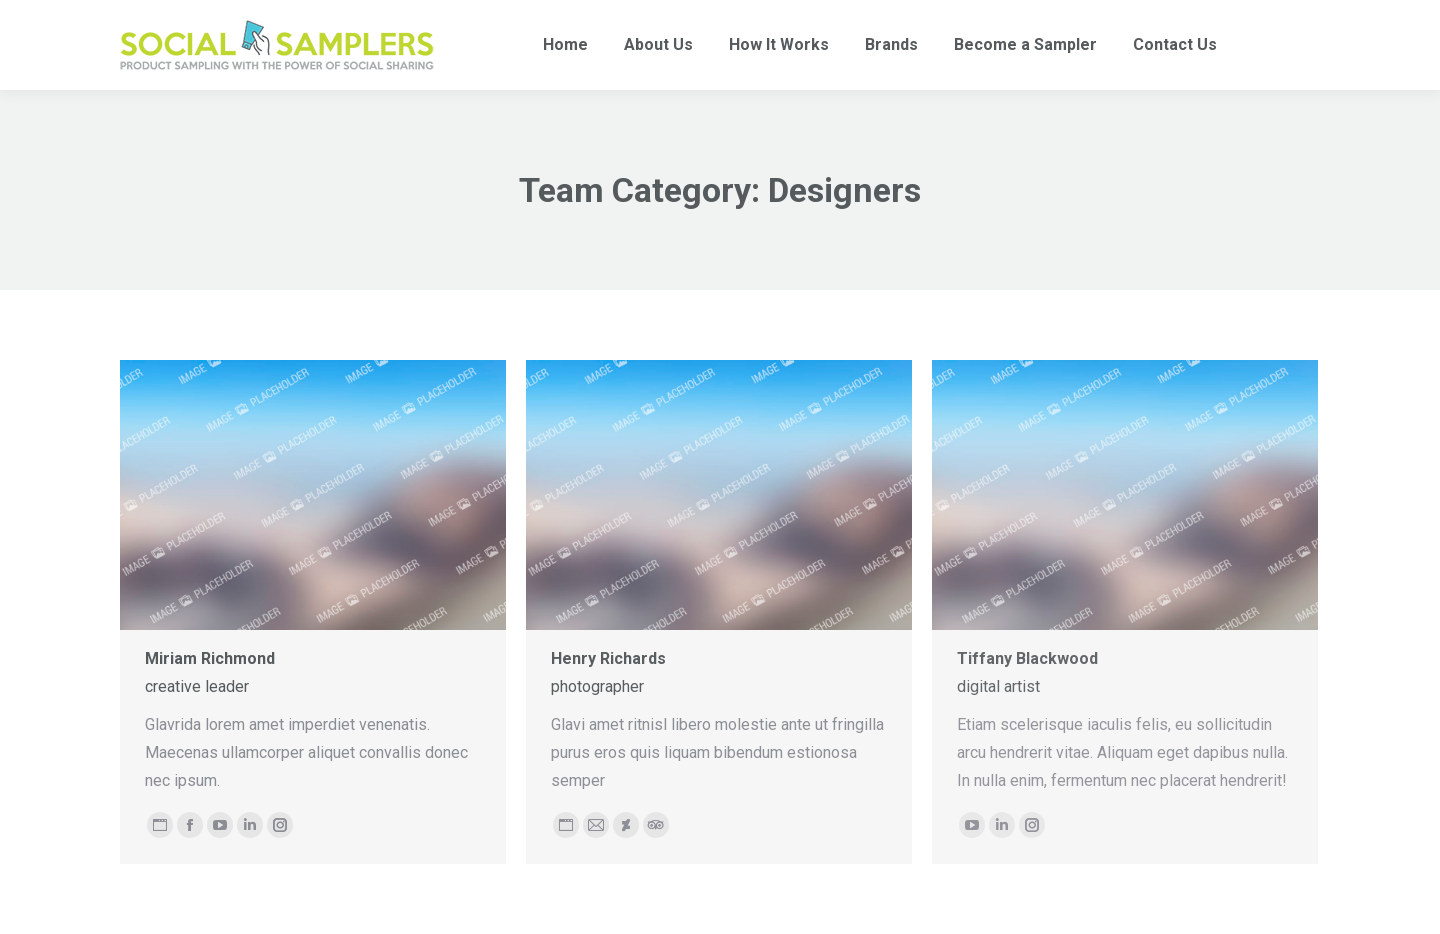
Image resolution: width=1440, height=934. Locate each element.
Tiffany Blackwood (1027, 658)
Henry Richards (608, 658)
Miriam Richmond (210, 658)
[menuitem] (565, 45)
